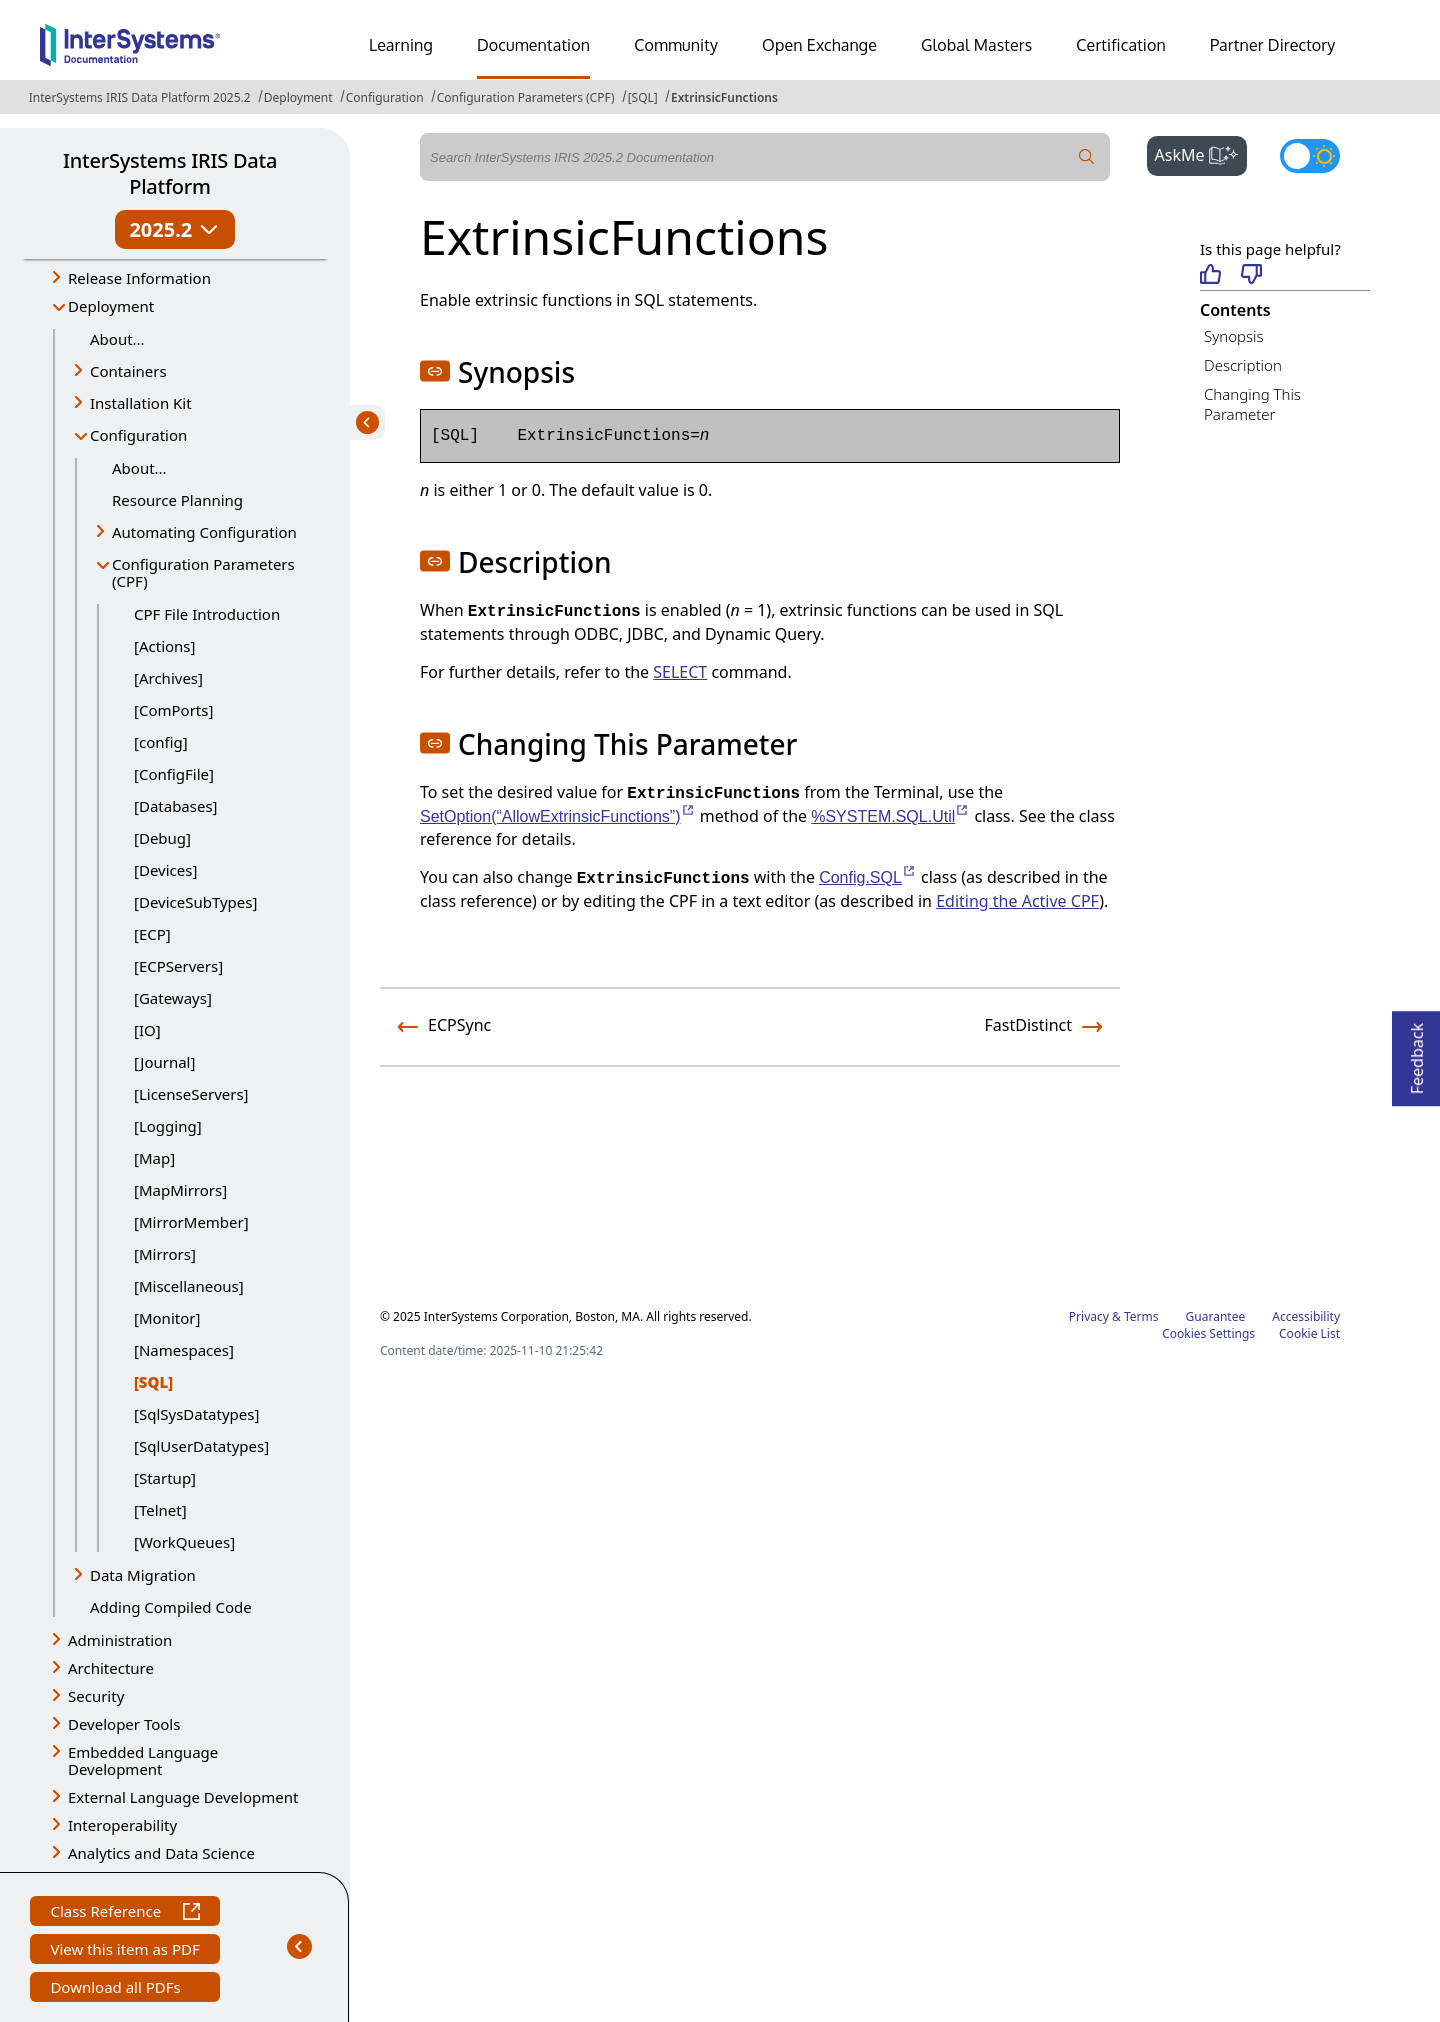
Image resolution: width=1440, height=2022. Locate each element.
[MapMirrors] (180, 1190)
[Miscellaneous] (189, 1286)
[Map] (154, 1158)
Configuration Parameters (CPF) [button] (203, 572)
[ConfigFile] (174, 774)
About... (117, 339)
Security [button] (96, 1696)
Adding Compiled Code (171, 1607)
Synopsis (1234, 336)
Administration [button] (120, 1640)
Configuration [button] (138, 435)
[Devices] (165, 870)
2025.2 (174, 229)
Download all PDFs (117, 1989)
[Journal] (164, 1062)
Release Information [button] (139, 278)
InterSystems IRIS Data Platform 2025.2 (140, 97)
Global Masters (976, 45)
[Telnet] (160, 1510)
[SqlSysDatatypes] (196, 1414)
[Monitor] (167, 1318)
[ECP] (152, 934)
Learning (401, 45)
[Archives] (168, 678)
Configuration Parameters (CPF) (526, 97)
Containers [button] (128, 371)
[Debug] (162, 838)
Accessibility (1306, 1316)
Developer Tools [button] (124, 1724)
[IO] (147, 1030)
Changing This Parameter (1252, 404)
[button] (435, 371)
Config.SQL (868, 877)
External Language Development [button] (183, 1797)
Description (1243, 365)
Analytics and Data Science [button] (161, 1853)
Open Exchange (819, 45)
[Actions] (164, 646)
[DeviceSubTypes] (195, 902)
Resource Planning (177, 500)
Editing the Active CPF (1017, 901)
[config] (161, 742)
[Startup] (165, 1478)
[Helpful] (1210, 275)
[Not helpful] (1251, 275)
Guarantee (1216, 1316)
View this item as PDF (124, 1951)
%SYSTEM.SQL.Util (890, 816)
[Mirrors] (165, 1254)
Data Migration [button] (143, 1575)
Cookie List (1309, 1333)
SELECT (680, 672)
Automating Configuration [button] (204, 532)
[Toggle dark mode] (1310, 156)
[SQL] (643, 97)
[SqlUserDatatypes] (201, 1446)
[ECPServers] (178, 966)
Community (676, 45)
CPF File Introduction (207, 614)
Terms (1141, 1316)
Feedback (1417, 1052)
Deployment (298, 97)
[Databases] (176, 806)
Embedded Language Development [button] (143, 1760)
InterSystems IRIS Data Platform (170, 173)
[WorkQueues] (184, 1542)
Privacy (1089, 1316)
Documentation (533, 45)
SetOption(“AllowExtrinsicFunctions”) (558, 816)
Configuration (385, 97)
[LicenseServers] (191, 1094)
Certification (1121, 45)
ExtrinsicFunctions (724, 97)
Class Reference (124, 1913)
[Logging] (168, 1126)
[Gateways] (173, 998)
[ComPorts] (173, 710)
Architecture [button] (111, 1668)
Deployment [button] (111, 306)
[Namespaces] (184, 1350)
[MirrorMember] (191, 1222)
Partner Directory (1273, 45)
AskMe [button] (1201, 153)
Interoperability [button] (122, 1825)
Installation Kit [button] (141, 403)
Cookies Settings (1208, 1334)
